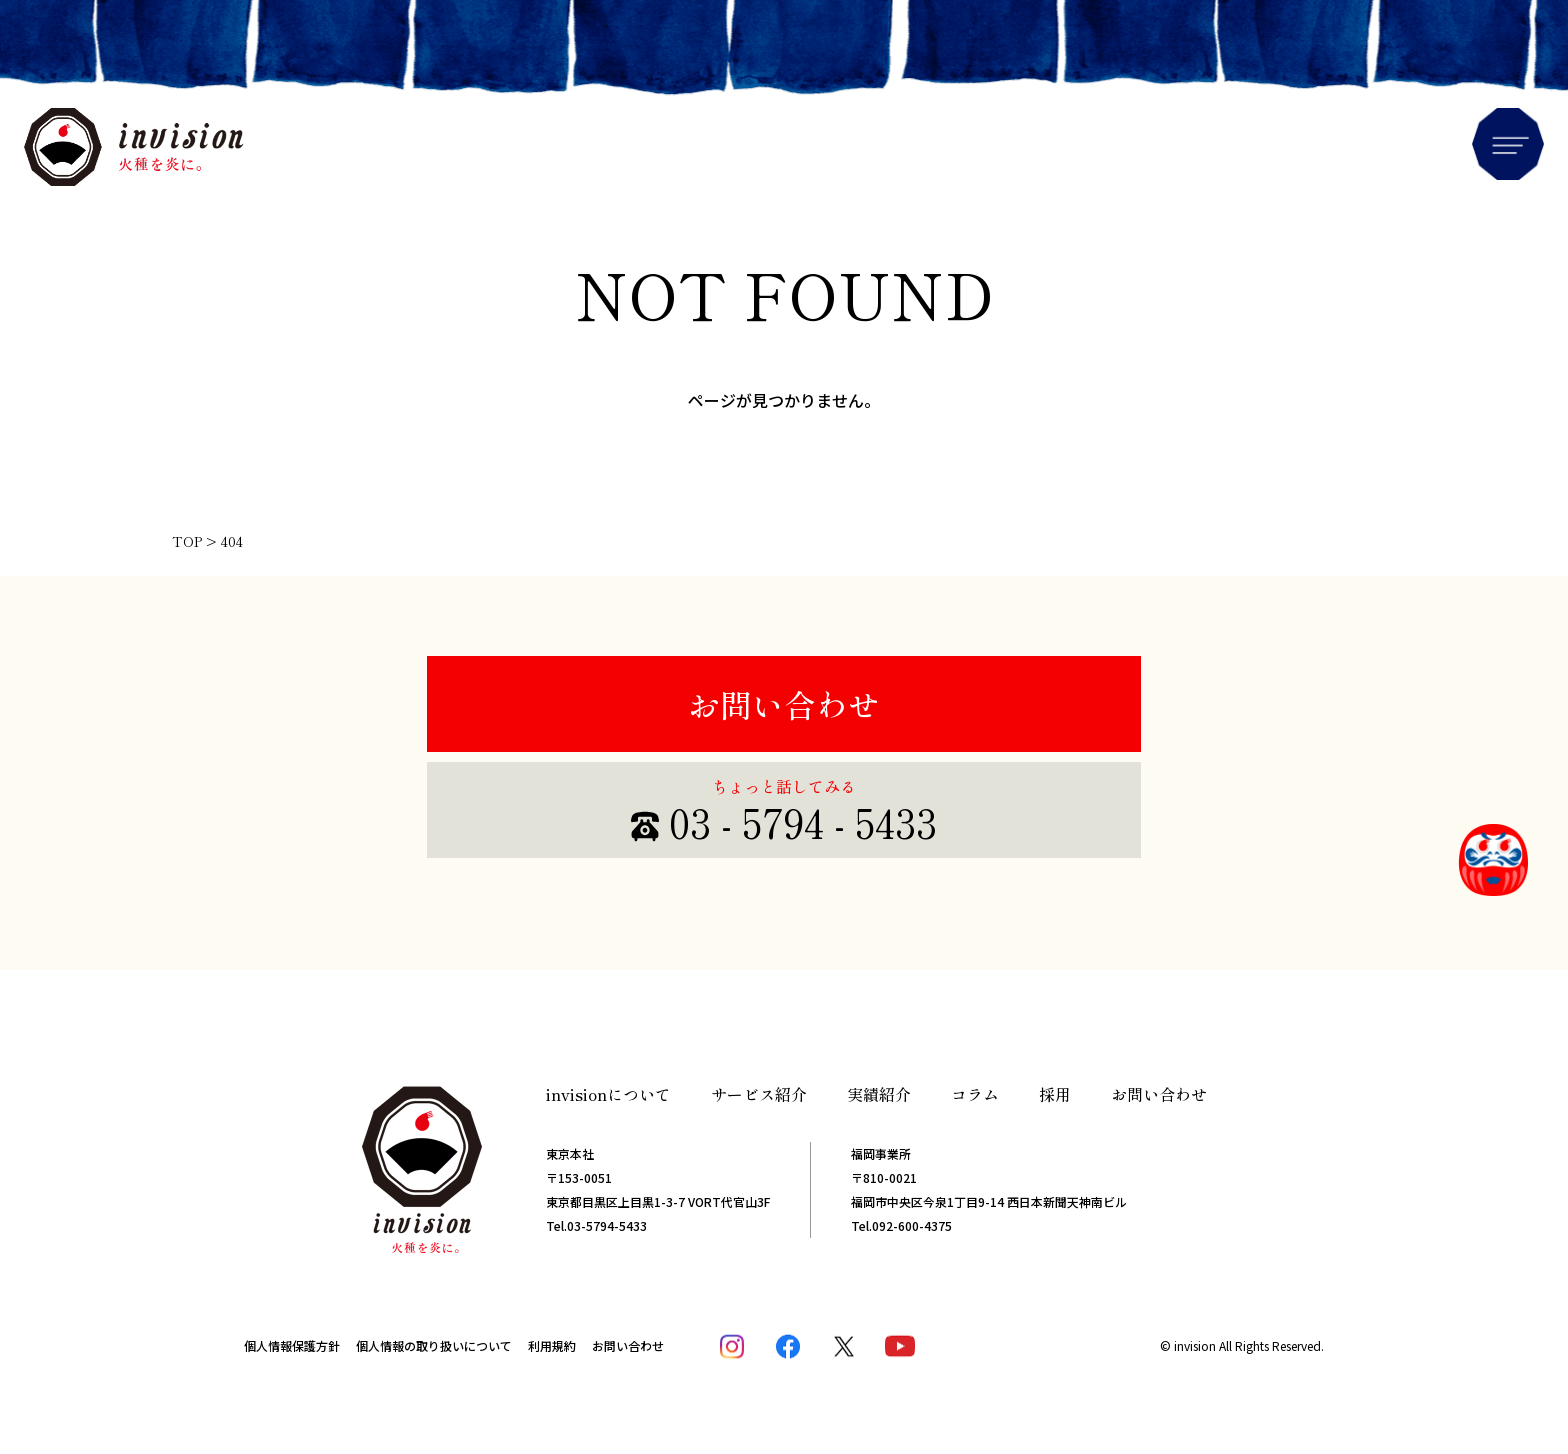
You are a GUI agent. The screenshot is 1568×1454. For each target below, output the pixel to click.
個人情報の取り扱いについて (434, 1345)
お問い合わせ (784, 704)
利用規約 (552, 1345)
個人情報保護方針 (292, 1345)
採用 (1055, 1094)
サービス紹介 (759, 1094)
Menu (1508, 144)
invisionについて (608, 1094)
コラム (975, 1094)
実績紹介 (879, 1094)
